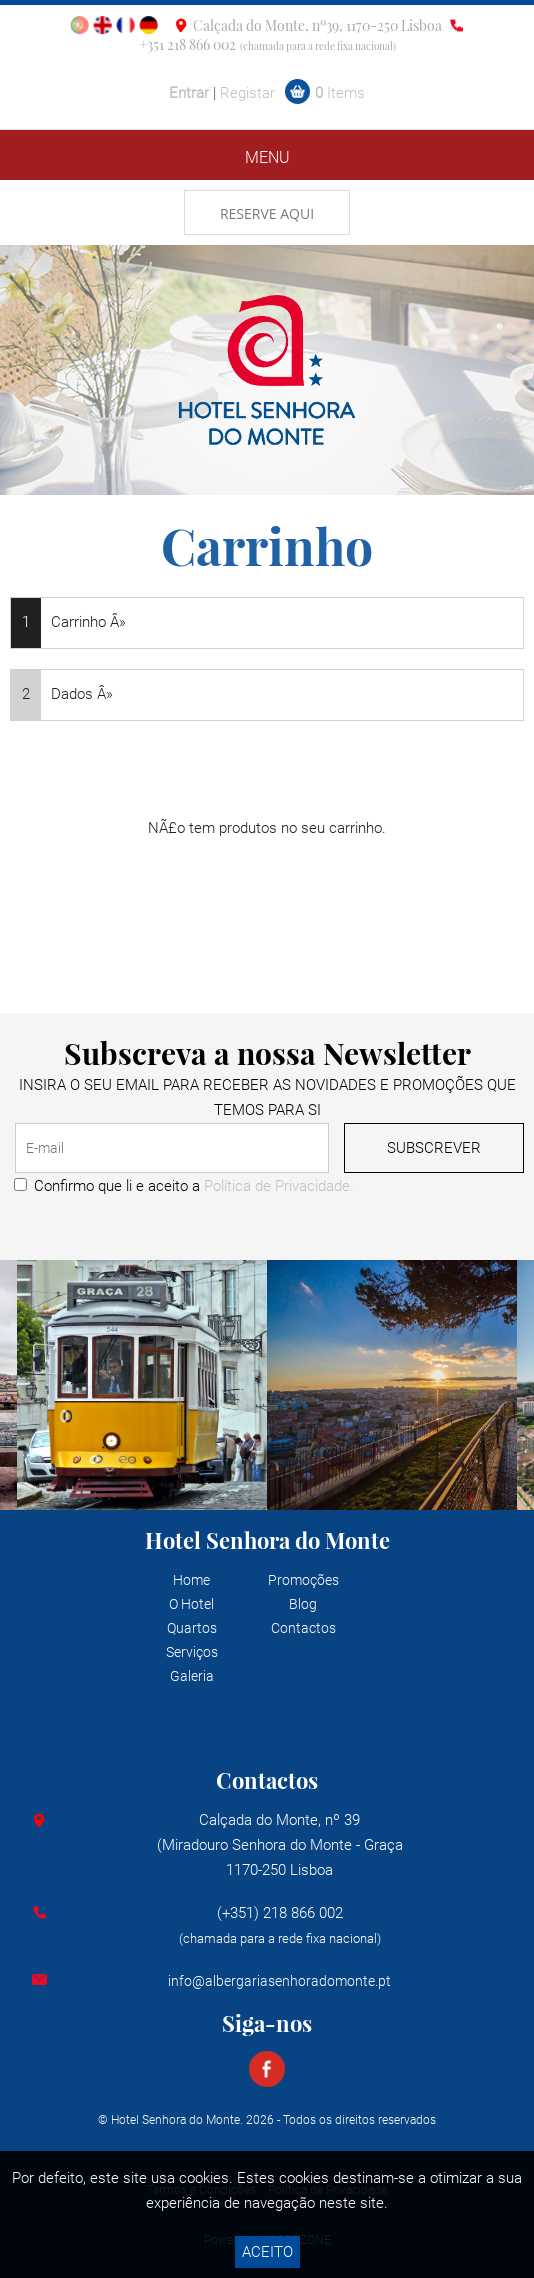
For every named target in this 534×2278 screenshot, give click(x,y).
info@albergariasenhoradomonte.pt (279, 1981)
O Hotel (191, 1604)
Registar (247, 93)
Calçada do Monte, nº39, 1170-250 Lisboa (317, 25)
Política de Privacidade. (279, 1186)
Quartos (192, 1628)
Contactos (303, 1628)
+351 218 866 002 (187, 44)
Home (191, 1580)
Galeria (192, 1676)
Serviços (192, 1652)
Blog (303, 1604)
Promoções (303, 1580)
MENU (267, 157)
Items (340, 93)
